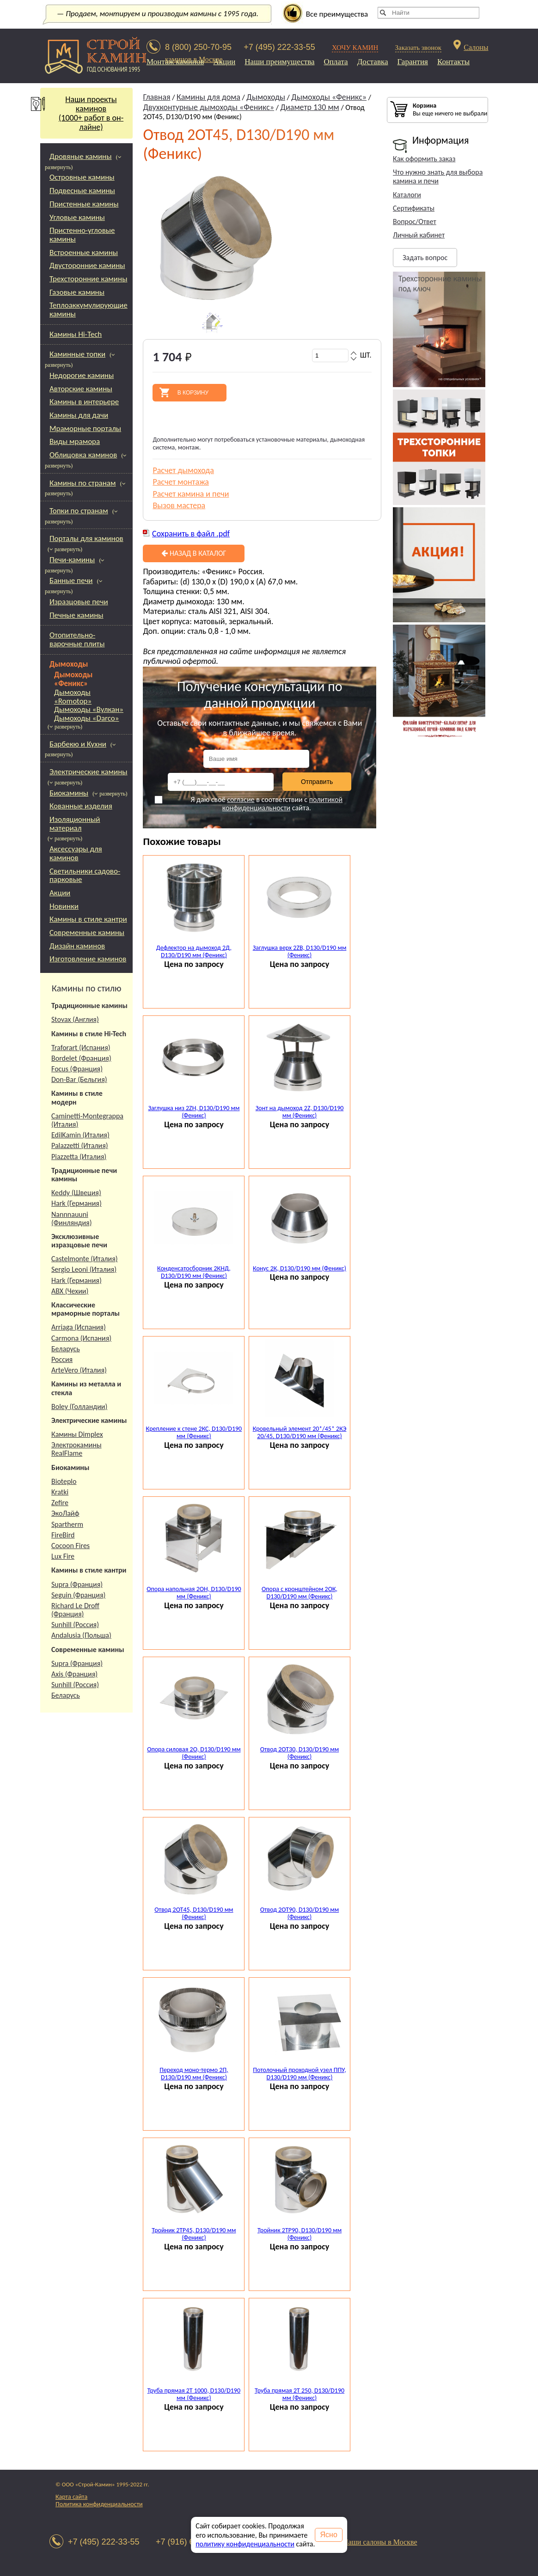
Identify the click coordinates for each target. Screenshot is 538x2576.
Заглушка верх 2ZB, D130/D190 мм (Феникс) (300, 952)
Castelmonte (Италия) (84, 1258)
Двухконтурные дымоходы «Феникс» (208, 107)
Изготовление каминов (87, 959)
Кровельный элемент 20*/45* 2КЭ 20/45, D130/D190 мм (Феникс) (300, 1432)
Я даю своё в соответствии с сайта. (248, 804)
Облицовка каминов (83, 455)
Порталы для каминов (86, 538)
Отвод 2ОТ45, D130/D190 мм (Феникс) (193, 1913)
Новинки (64, 906)
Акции (225, 61)
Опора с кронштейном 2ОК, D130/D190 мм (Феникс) (299, 1593)
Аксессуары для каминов (75, 853)
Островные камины (82, 177)
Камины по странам (82, 483)
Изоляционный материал (74, 823)
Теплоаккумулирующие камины (88, 309)
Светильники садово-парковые (84, 875)
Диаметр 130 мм (310, 107)
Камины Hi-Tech (75, 334)
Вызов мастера (179, 505)
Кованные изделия (80, 806)
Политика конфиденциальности (99, 2504)
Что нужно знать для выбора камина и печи (438, 176)
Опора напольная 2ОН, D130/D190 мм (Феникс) (194, 1593)
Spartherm (67, 1524)
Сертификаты (413, 208)
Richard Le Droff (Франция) (75, 1609)
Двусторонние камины (87, 265)
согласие (240, 799)
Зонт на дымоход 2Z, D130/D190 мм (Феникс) (300, 1112)
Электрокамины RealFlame (76, 1449)
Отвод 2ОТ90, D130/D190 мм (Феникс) (299, 1913)
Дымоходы (68, 664)
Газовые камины (76, 292)
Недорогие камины (81, 375)
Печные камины (76, 615)
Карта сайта (71, 2497)
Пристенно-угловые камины (82, 234)
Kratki (59, 1492)
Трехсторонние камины (88, 279)
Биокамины (68, 793)
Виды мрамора (74, 441)
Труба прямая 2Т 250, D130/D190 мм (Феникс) (299, 2394)
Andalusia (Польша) (81, 1635)
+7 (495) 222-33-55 (279, 47)
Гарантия (412, 61)
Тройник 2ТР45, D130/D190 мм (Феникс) (194, 2234)
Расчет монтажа (180, 482)
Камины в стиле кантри (88, 919)
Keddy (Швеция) (76, 1192)
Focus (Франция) (77, 1068)
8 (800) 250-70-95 (198, 47)
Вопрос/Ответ (414, 221)
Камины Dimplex (77, 1434)
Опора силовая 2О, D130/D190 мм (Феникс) (193, 1753)
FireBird (63, 1535)
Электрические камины (88, 772)
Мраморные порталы (85, 428)
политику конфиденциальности (245, 2544)
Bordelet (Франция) (81, 1058)
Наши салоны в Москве (380, 2542)
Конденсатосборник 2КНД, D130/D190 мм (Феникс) (194, 1272)
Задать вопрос (425, 257)
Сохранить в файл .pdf (191, 534)
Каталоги (407, 194)
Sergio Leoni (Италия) (83, 1269)
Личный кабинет (419, 235)
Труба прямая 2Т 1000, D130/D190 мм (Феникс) (193, 2394)
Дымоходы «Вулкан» (88, 709)
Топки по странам (78, 511)
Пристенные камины (83, 204)
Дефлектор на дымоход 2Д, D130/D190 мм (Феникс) (194, 952)
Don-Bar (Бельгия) (79, 1079)
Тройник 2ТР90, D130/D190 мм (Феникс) (299, 2234)
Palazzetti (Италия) (79, 1145)
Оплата (336, 61)
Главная (156, 97)
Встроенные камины (83, 252)
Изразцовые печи (78, 602)
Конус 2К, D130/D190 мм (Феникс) (299, 1268)
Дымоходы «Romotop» (73, 696)
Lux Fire (62, 1556)
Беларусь (65, 1348)
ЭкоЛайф (65, 1513)
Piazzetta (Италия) (78, 1156)
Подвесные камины (82, 190)
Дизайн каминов (77, 946)
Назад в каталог (193, 553)
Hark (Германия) (76, 1203)
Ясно (328, 2535)
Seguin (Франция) (78, 1595)
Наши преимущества (279, 61)
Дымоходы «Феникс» (73, 679)
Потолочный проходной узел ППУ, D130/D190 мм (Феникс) (299, 2074)
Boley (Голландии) (79, 1406)
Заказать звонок (418, 47)
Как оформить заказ (424, 158)
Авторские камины (80, 389)
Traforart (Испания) (80, 1047)
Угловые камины (77, 217)
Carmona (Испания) (81, 1338)
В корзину (192, 392)
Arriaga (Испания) (78, 1327)
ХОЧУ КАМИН (355, 47)
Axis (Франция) (74, 1674)
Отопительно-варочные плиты (76, 639)
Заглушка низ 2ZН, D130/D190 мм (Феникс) (193, 1112)
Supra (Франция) (77, 1584)
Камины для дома (208, 97)
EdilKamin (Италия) (80, 1134)
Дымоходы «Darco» (86, 718)
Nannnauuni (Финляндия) (71, 1218)
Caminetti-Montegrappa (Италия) (87, 1120)
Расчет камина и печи (191, 494)
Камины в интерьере (84, 402)
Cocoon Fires (70, 1545)
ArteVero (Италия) (79, 1370)
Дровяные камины (80, 156)
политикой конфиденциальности (282, 803)
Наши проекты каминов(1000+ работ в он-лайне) (81, 113)
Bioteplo (63, 1481)
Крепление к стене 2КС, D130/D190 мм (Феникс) (194, 1432)
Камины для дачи (78, 415)
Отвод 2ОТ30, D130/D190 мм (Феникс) (299, 1753)
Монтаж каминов (175, 61)
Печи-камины (72, 560)
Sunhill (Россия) (75, 1624)
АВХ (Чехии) (69, 1291)
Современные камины (86, 932)
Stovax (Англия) (75, 1019)
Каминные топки (77, 354)
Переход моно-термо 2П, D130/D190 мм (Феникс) (193, 2074)
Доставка (372, 61)
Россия (62, 1359)
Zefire (59, 1502)
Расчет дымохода (183, 470)
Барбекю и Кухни (77, 744)
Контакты (453, 61)
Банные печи (71, 580)
